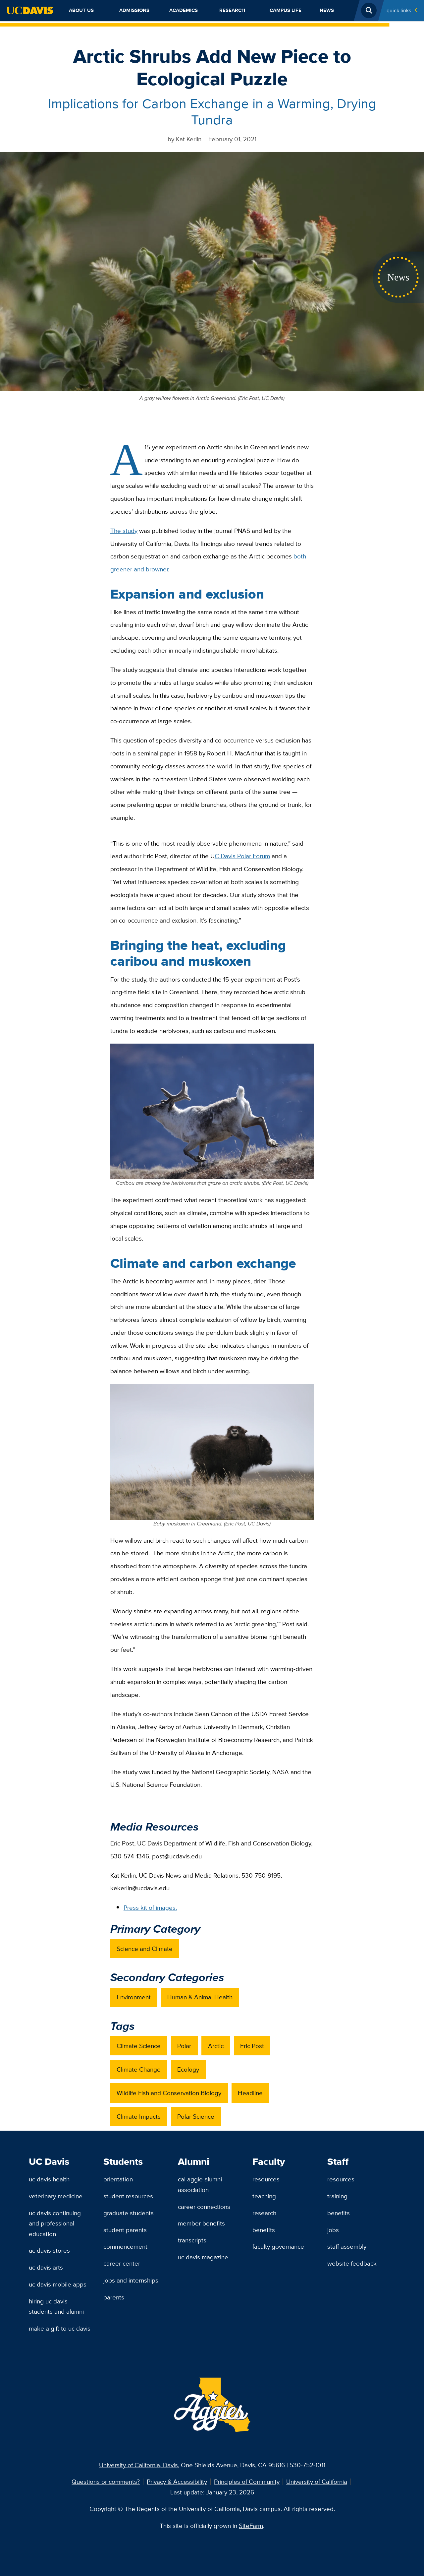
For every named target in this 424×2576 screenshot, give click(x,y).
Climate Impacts (139, 2116)
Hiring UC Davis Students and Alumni (56, 2306)
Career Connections (204, 2206)
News (327, 10)
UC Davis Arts (46, 2267)
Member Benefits (201, 2223)
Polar (184, 2045)
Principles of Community (247, 2481)
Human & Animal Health (200, 1997)
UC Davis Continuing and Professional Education (55, 2223)
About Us (81, 10)
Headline (250, 2092)
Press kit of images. (150, 1907)
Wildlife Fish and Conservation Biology (169, 2092)
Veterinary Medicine (55, 2196)
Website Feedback (352, 2263)
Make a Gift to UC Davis (59, 2328)
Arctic (216, 2045)
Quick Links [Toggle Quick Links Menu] (399, 10)
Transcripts (192, 2240)
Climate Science (139, 2045)
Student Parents (125, 2229)
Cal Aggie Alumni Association (200, 2184)
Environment (134, 1997)
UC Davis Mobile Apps (57, 2284)
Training (337, 2196)
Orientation (118, 2179)
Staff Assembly (346, 2246)
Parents (113, 2297)
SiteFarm (251, 2525)
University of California (316, 2481)
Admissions (134, 10)
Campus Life (285, 10)
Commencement (125, 2246)
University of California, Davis (138, 2465)
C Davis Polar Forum (242, 856)
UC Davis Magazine (203, 2257)
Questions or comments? (106, 2481)
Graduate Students (128, 2213)
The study (123, 530)
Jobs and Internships (130, 2280)
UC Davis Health (49, 2179)
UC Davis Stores (49, 2250)
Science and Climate (145, 1948)
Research (232, 10)
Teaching (264, 2196)
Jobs (333, 2229)
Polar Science (195, 2116)
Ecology (188, 2069)
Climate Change (139, 2069)
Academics (183, 10)
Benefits (263, 2229)
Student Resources (128, 2196)
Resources (266, 2179)
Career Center (121, 2263)
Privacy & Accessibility (177, 2481)
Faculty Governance (278, 2246)
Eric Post (252, 2045)
